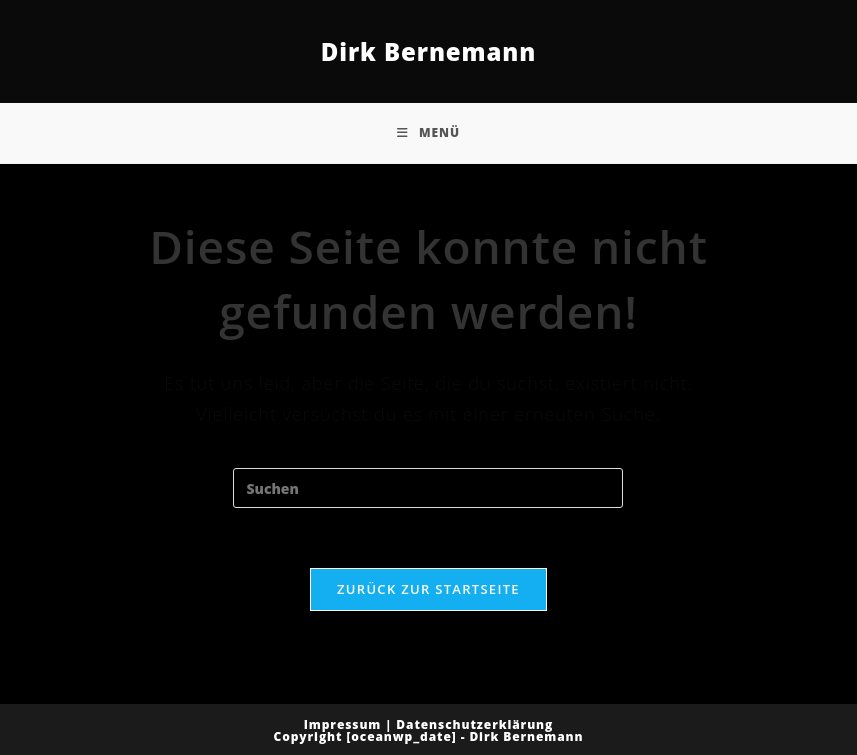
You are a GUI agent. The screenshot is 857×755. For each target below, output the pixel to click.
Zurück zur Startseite (428, 589)
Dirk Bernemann (429, 51)
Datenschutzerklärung (474, 724)
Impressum (343, 724)
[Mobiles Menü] (428, 133)
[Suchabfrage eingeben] (428, 488)
